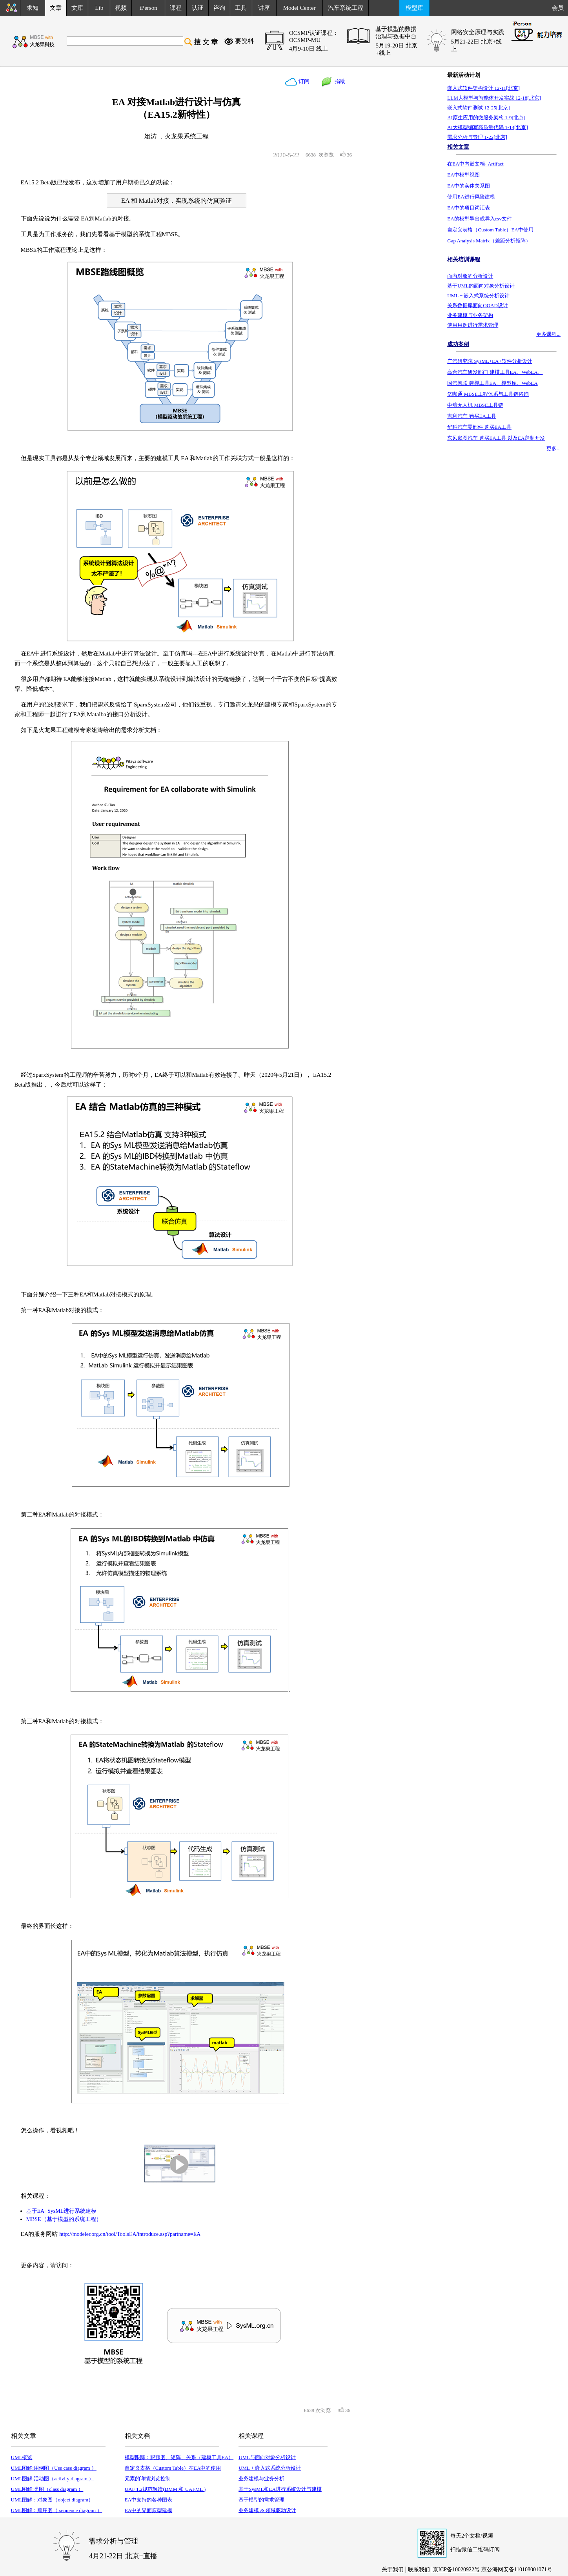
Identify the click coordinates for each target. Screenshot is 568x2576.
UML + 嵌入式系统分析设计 (269, 2468)
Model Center (299, 8)
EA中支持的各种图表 (148, 2500)
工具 (241, 8)
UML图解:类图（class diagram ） (47, 2489)
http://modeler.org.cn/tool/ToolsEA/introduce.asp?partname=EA (129, 2234)
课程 (176, 8)
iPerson (148, 8)
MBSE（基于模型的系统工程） (64, 2219)
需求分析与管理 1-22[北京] (477, 137)
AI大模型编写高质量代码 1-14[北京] (487, 127)
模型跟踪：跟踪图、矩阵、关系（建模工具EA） (179, 2457)
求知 (32, 8)
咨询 (219, 8)
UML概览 (22, 2457)
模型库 (414, 8)
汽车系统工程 (345, 8)
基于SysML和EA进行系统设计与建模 (280, 2489)
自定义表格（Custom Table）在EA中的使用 (173, 2468)
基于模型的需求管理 (261, 2500)
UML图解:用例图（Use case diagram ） (53, 2468)
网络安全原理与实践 (477, 32)
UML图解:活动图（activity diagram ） (52, 2478)
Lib (99, 8)
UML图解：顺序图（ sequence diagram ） (56, 2510)
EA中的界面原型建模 (148, 2510)
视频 (121, 8)
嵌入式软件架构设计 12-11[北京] (483, 88)
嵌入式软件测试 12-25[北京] (478, 108)
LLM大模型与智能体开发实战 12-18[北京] (494, 98)
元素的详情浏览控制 (148, 2478)
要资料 (244, 41)
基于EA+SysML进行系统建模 (61, 2211)
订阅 (303, 81)
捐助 (339, 81)
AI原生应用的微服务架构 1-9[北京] (486, 117)
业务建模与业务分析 (261, 2478)
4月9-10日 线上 (308, 49)
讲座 (264, 8)
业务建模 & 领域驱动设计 (267, 2510)
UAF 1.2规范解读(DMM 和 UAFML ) (165, 2489)
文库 (77, 8)
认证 (198, 8)
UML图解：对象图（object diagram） (52, 2500)
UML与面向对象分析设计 (267, 2457)
